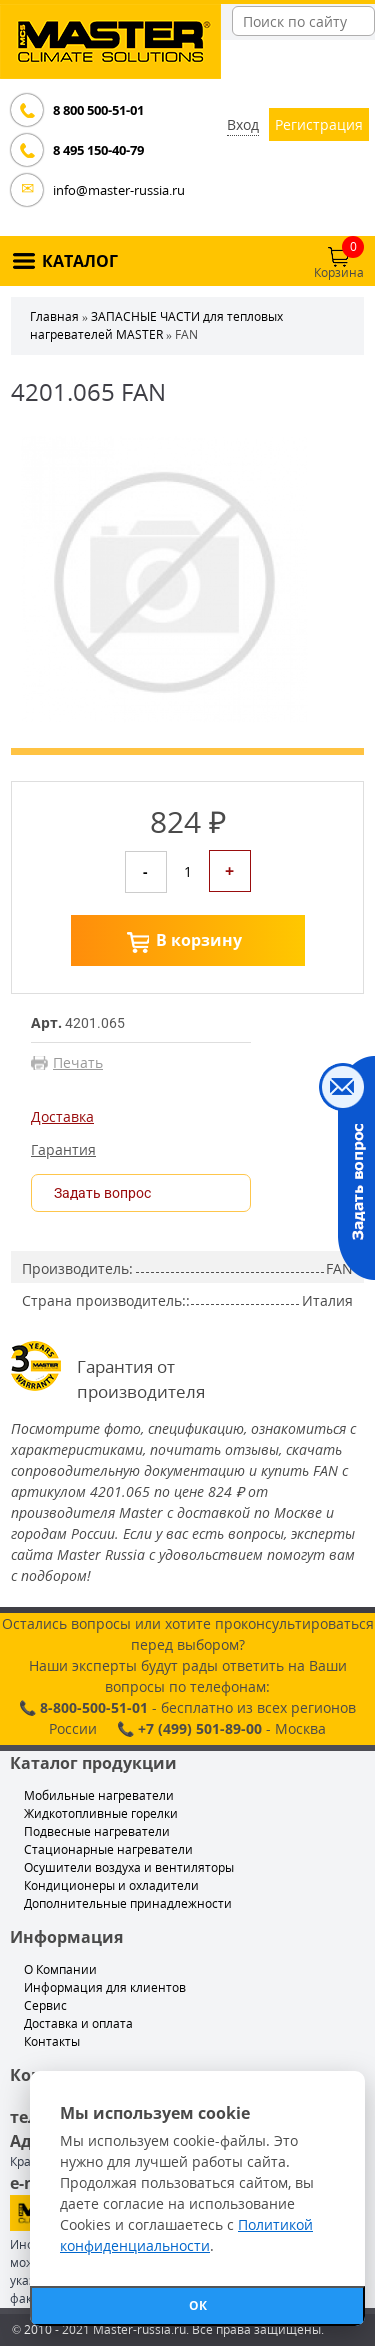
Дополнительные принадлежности (128, 1903)
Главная (54, 316)
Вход (243, 124)
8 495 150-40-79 (98, 150)
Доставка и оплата (78, 2023)
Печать (78, 1063)
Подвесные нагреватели (97, 1831)
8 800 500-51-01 (98, 110)
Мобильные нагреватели (99, 1795)
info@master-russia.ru (119, 190)
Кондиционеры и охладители (111, 1885)
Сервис (45, 2005)
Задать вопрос (102, 1193)
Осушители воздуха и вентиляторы (129, 1867)
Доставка (62, 1117)
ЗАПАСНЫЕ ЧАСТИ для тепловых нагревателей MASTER (156, 325)
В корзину (199, 940)
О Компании (60, 1969)
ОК (198, 2305)
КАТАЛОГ (80, 261)
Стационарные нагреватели (108, 1849)
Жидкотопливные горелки (101, 1813)
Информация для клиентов (105, 1987)
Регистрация (319, 124)
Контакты (52, 2041)
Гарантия (63, 1150)
